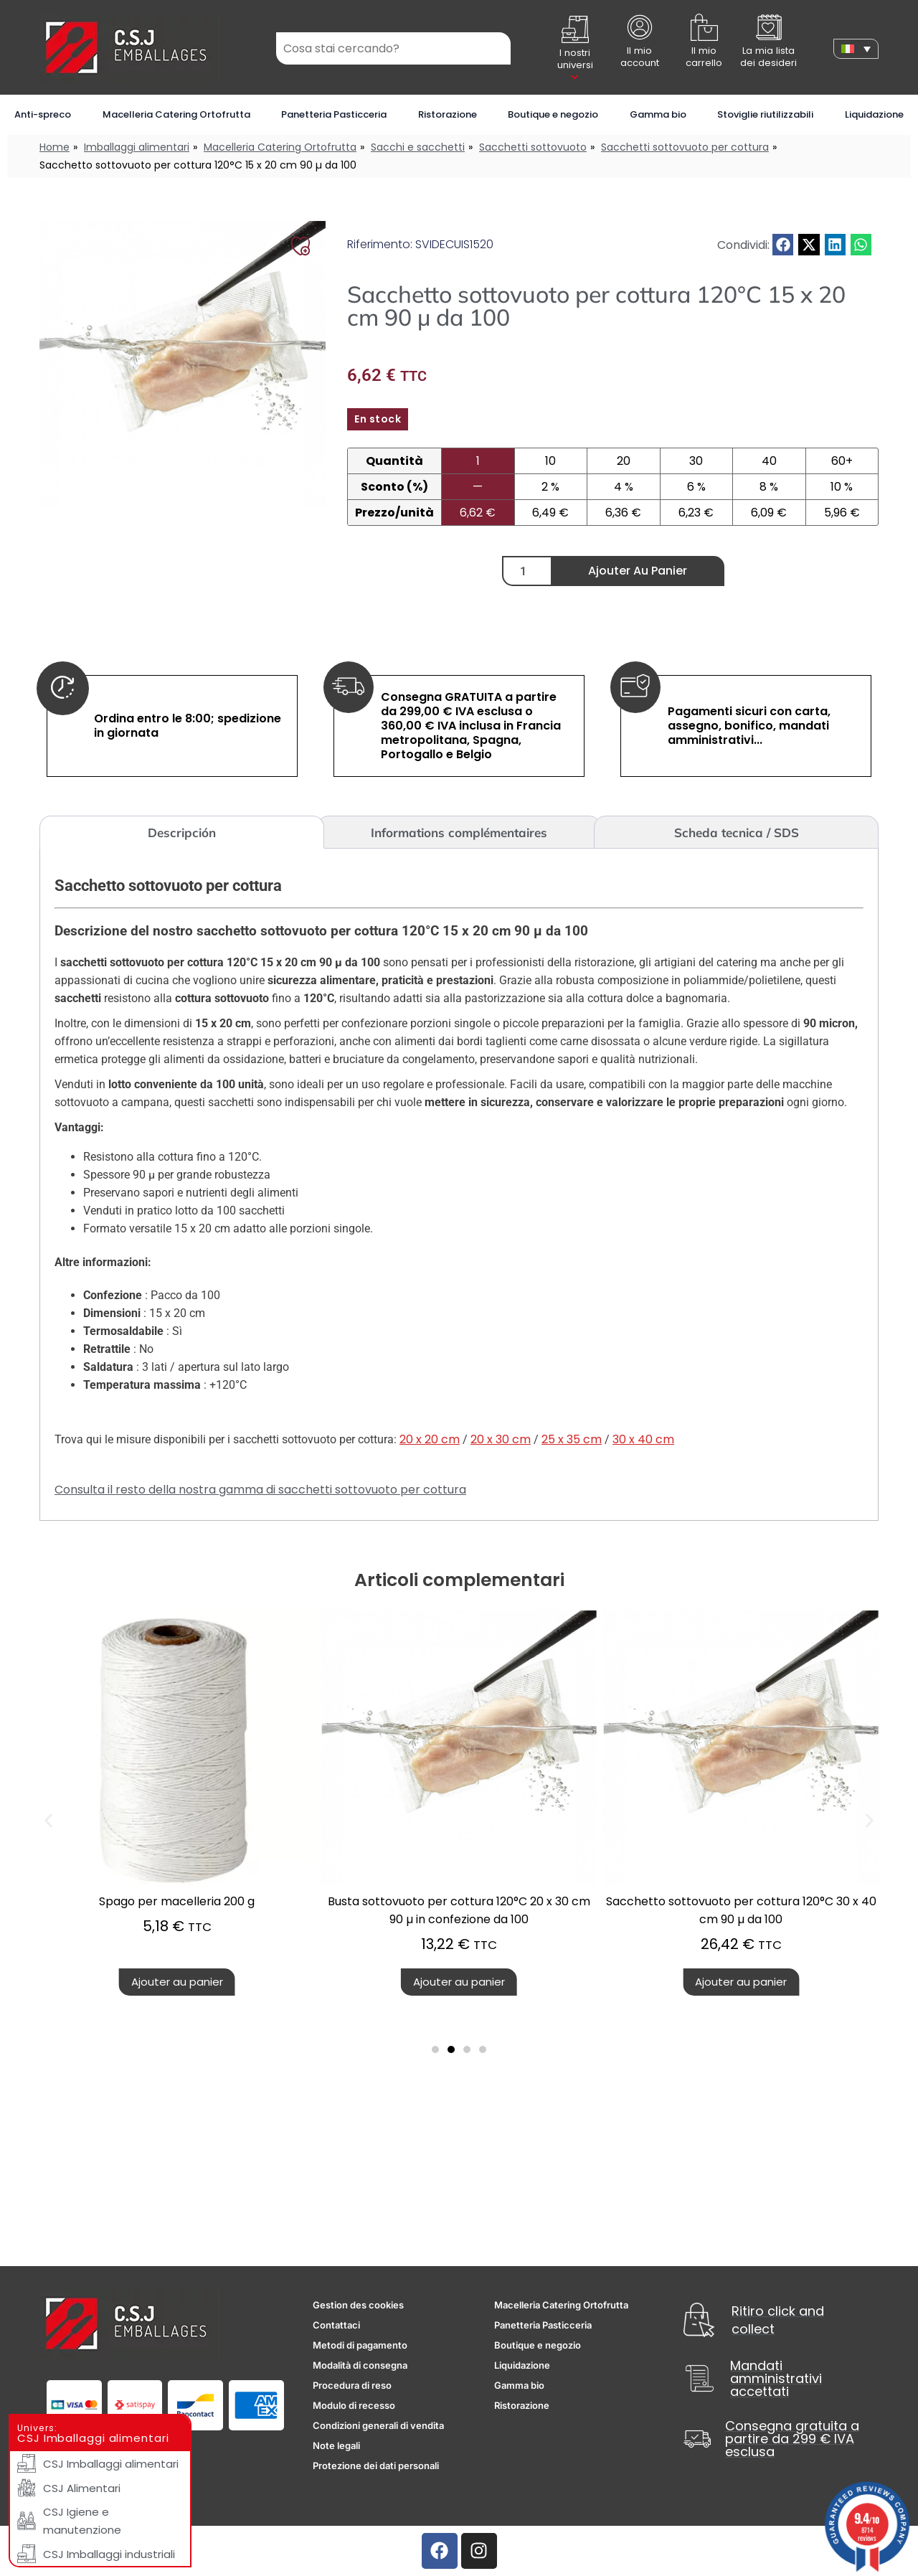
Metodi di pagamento (360, 2345)
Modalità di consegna (360, 2365)
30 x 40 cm (643, 1439)
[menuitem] (856, 49)
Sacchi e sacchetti (418, 147)
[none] (856, 49)
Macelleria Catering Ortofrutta (176, 114)
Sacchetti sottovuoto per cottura (685, 147)
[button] (782, 244)
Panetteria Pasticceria (334, 114)
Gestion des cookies (358, 2305)
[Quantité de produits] (527, 571)
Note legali (336, 2445)
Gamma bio (658, 114)
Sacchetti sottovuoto (533, 147)
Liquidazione (874, 114)
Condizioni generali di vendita (378, 2425)
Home (54, 147)
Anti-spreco (42, 114)
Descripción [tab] (182, 832)
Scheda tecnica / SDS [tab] (736, 832)
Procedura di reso (352, 2385)
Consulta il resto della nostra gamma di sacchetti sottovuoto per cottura (260, 1489)
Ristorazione (447, 114)
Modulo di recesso (354, 2405)
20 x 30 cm (500, 1439)
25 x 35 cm (571, 1439)
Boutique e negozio (553, 114)
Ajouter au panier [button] (397, 1981)
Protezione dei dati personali (376, 2465)
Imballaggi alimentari (136, 147)
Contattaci (336, 2325)
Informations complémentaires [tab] (459, 832)
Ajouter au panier (637, 570)
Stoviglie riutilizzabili (765, 114)
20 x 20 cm (429, 1439)
